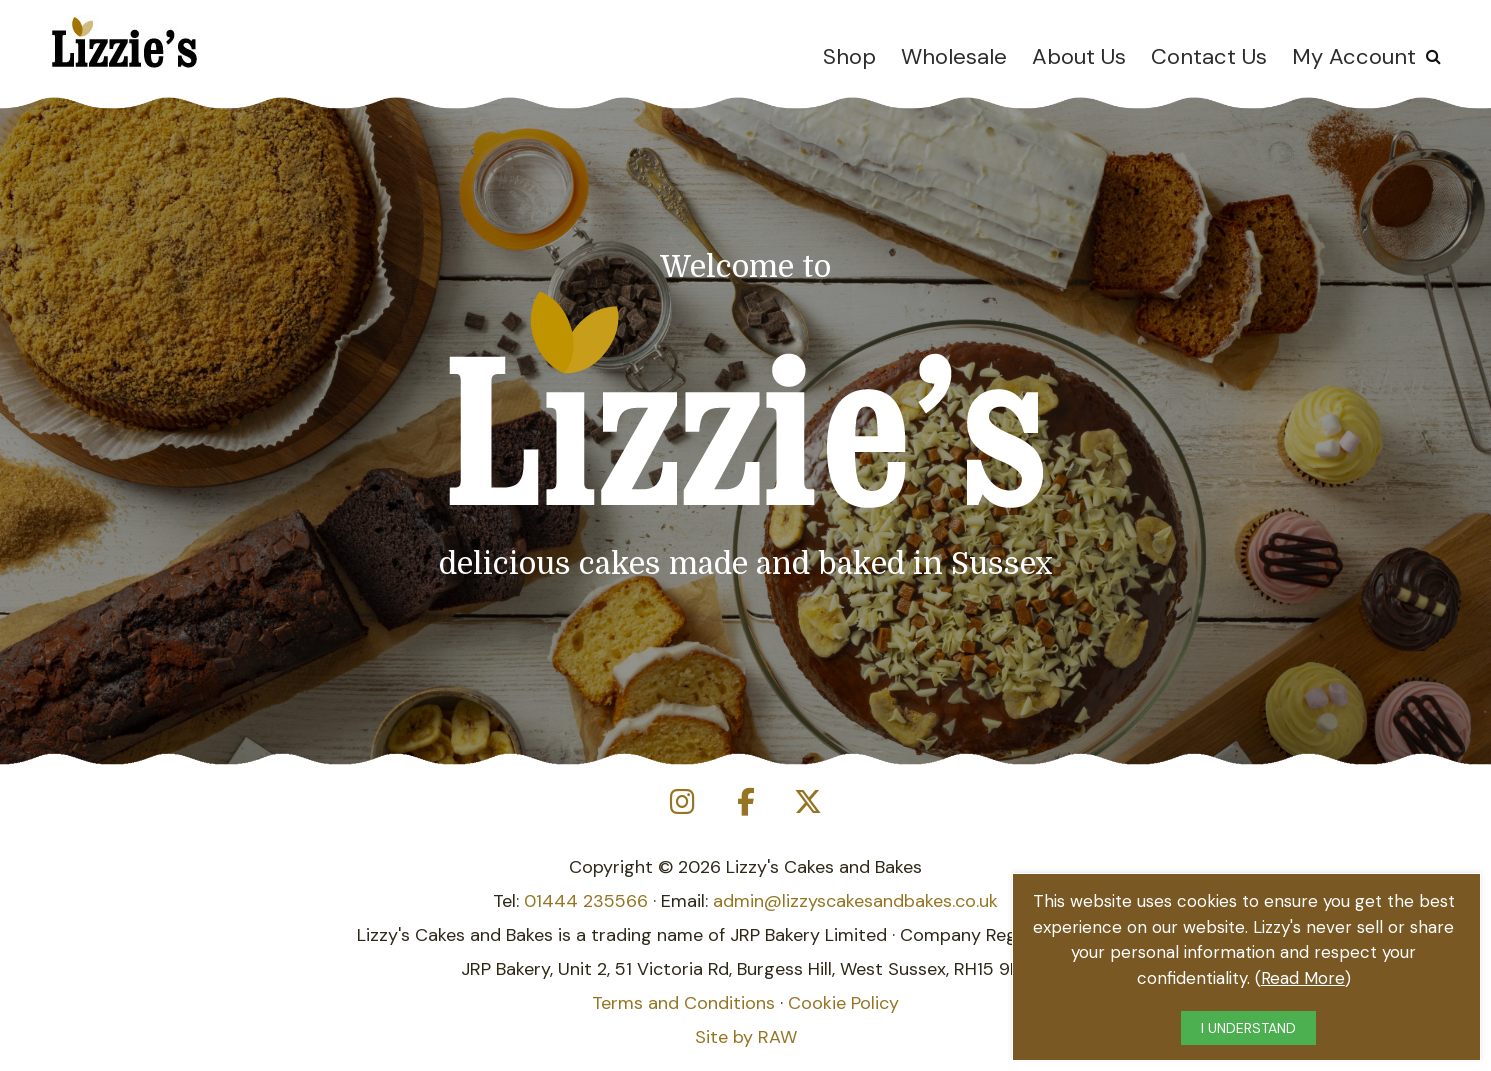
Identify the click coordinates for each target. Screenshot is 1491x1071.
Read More (1303, 978)
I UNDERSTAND (1248, 1028)
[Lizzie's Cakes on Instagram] (683, 802)
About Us (1079, 56)
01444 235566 (586, 901)
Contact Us (1209, 56)
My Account (1354, 56)
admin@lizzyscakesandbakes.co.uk (855, 901)
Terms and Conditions (683, 1003)
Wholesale (954, 56)
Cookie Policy (843, 1003)
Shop (849, 56)
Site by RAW (746, 1037)
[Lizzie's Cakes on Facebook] (746, 802)
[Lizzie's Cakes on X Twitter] (808, 802)
